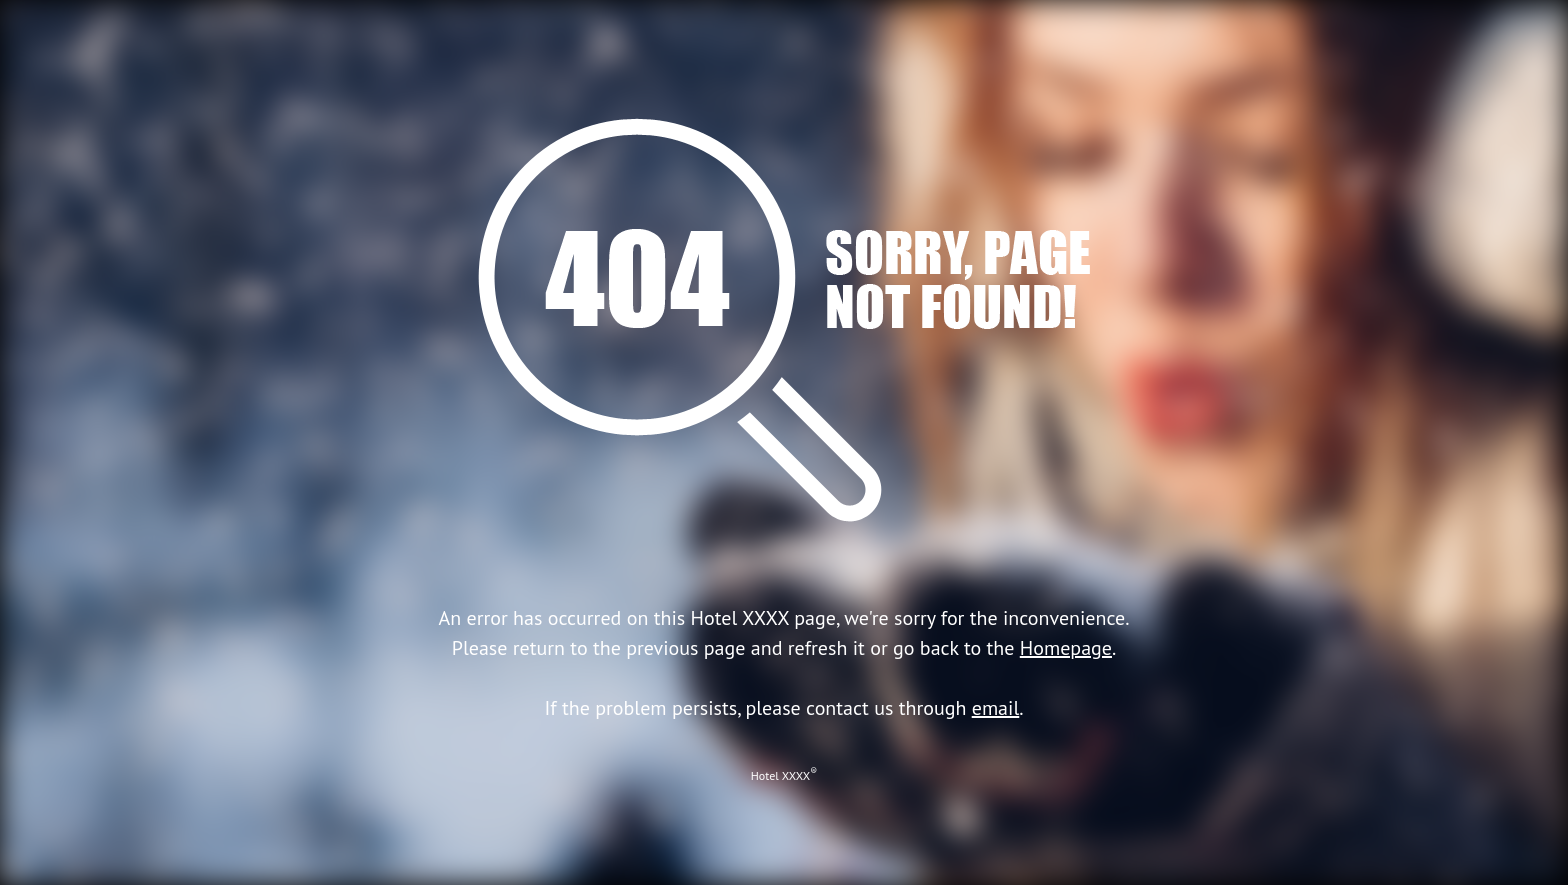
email (996, 708)
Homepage (1066, 648)
